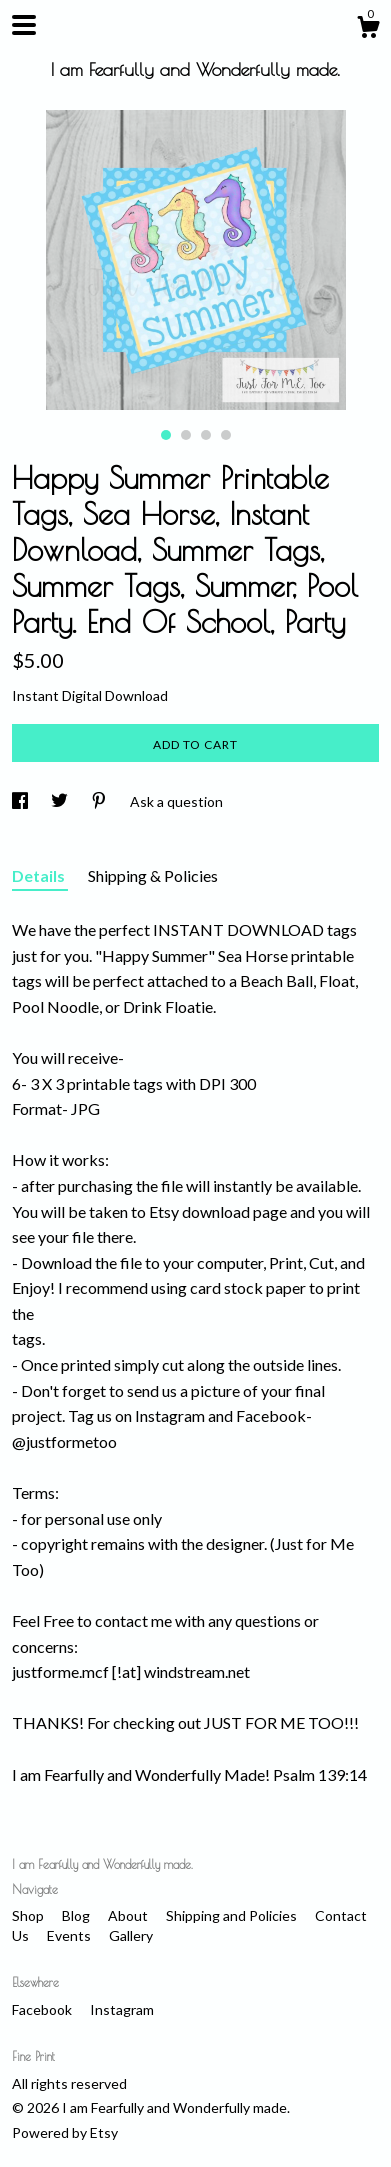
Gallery (131, 1935)
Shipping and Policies (233, 1915)
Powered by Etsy (65, 2132)
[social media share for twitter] (61, 801)
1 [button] (166, 435)
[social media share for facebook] (21, 801)
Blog (77, 1915)
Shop (29, 1915)
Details (40, 875)
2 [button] (186, 435)
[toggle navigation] (24, 25)
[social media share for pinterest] (100, 801)
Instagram (122, 2009)
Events (70, 1935)
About (129, 1915)
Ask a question (176, 801)
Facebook (43, 2009)
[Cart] (368, 30)
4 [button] (226, 435)
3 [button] (206, 435)
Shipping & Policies (153, 875)
